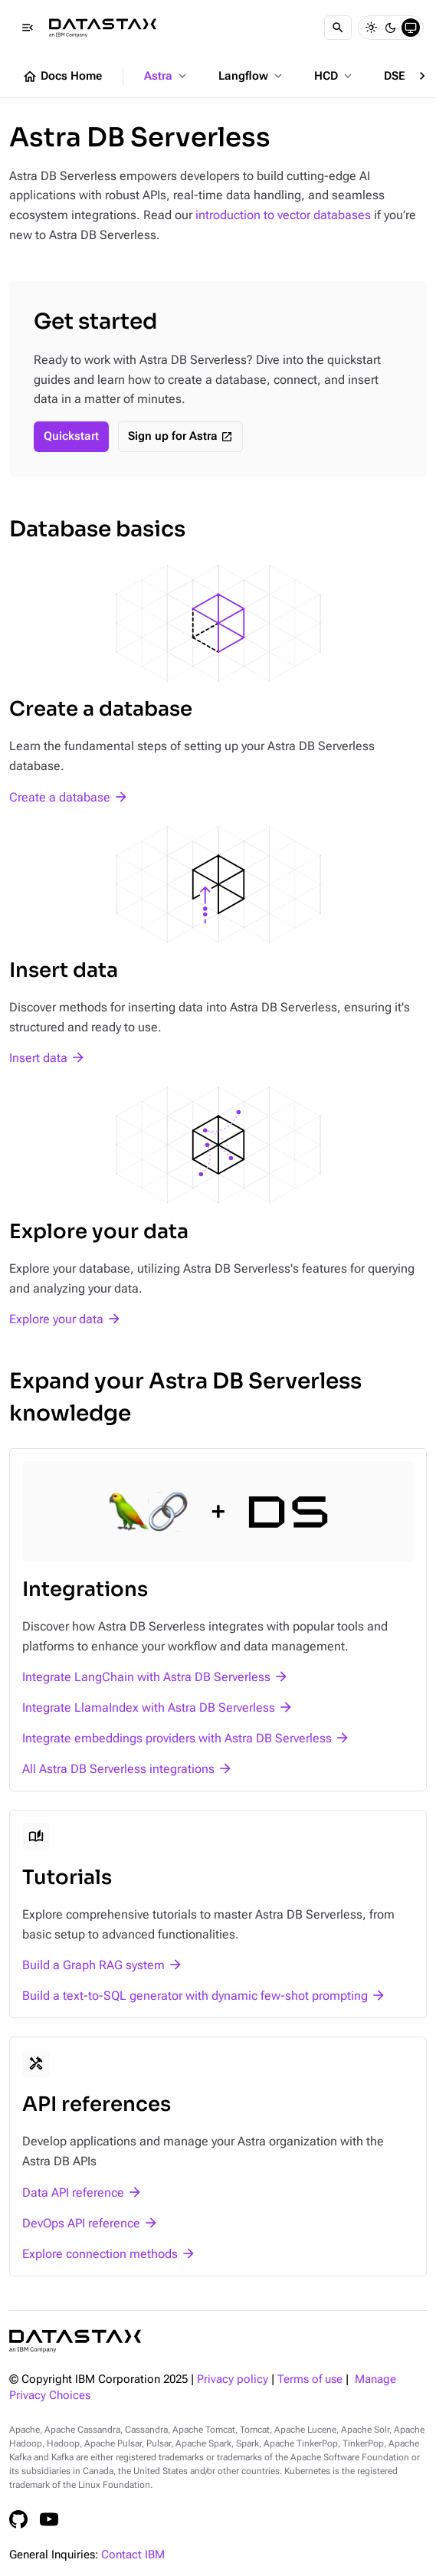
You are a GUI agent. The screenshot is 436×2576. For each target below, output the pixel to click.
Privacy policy (232, 2379)
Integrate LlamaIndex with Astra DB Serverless (148, 1707)
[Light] (371, 27)
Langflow (251, 76)
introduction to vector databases (283, 215)
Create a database (59, 797)
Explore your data (56, 1319)
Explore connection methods (100, 2254)
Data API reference (73, 2192)
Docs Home (62, 76)
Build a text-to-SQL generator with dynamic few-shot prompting (195, 1995)
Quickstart (71, 436)
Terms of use (310, 2379)
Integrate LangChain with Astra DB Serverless (146, 1677)
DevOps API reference (81, 2223)
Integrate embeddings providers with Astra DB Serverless (177, 1738)
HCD (334, 76)
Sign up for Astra (173, 436)
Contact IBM (133, 2554)
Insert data (38, 1057)
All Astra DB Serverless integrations (118, 1769)
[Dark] (391, 27)
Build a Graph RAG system (93, 1965)
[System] (411, 27)
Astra (166, 76)
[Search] (338, 27)
